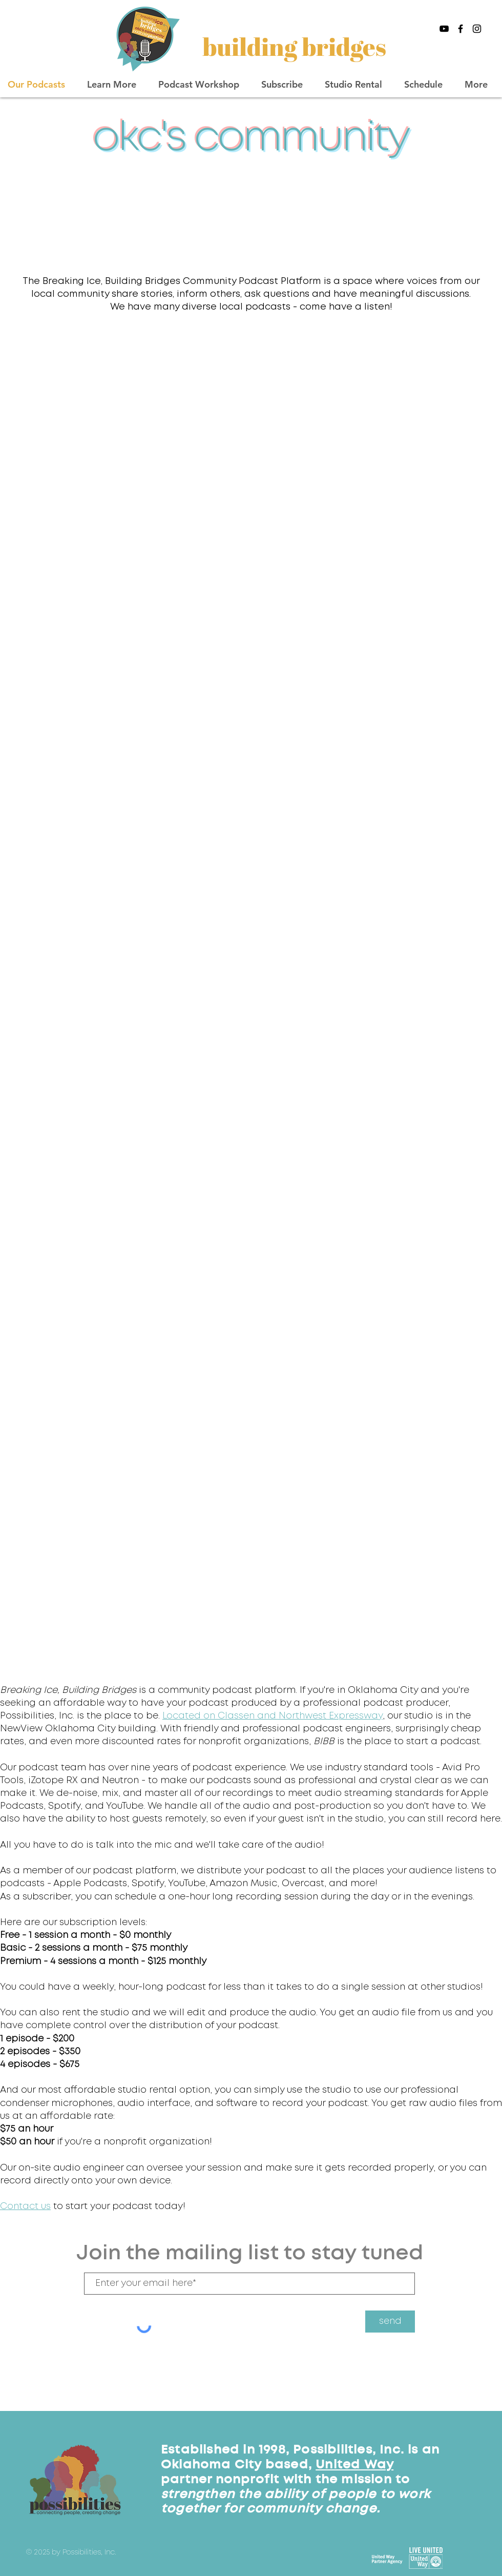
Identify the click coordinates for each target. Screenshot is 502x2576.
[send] (390, 2322)
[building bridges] (295, 46)
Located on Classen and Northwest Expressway (272, 1716)
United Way (354, 2465)
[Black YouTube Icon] (444, 28)
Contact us (25, 2206)
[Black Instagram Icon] (477, 28)
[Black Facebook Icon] (460, 28)
